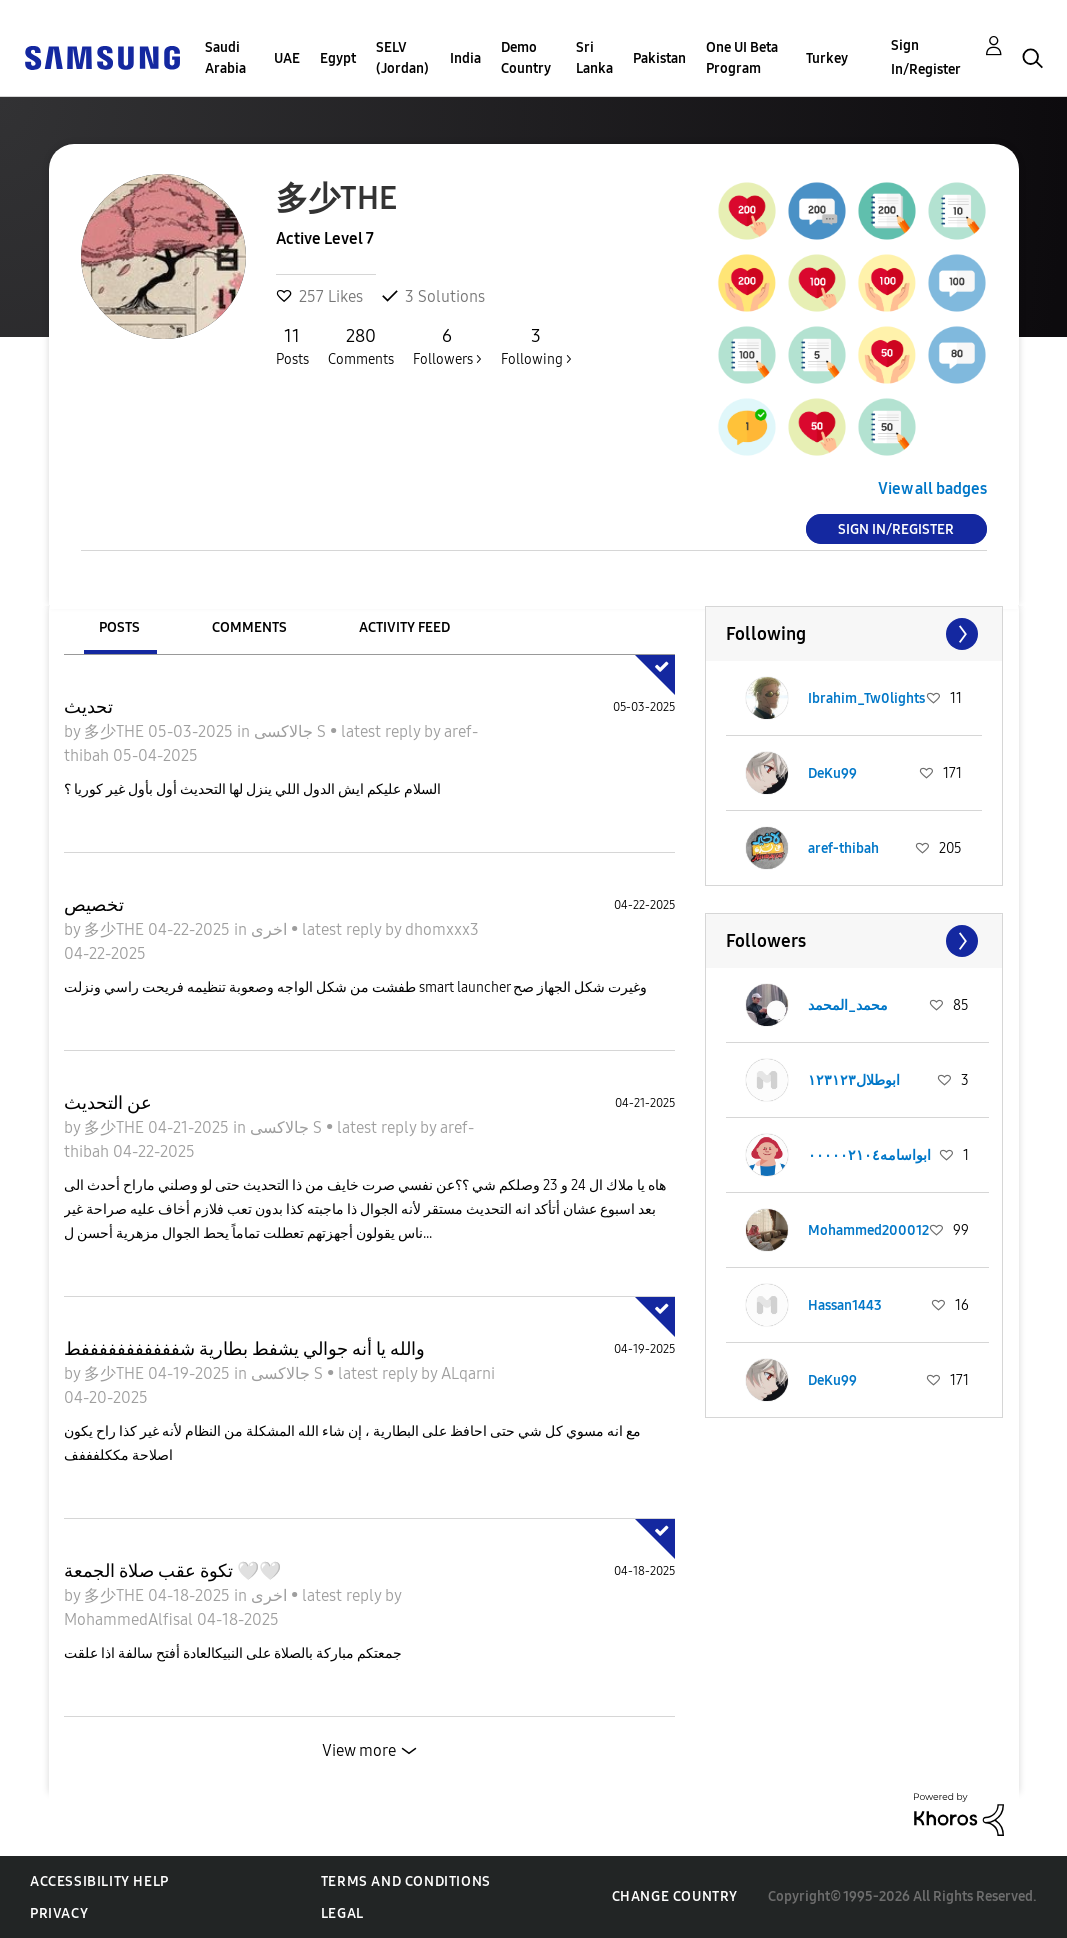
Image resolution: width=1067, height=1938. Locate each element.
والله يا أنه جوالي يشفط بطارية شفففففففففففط (244, 1349)
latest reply (382, 731)
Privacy (59, 1913)
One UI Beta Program (742, 58)
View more (359, 1750)
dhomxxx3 (442, 929)
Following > (536, 346)
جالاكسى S (292, 731)
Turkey (827, 58)
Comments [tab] (249, 627)
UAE (287, 58)
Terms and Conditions (406, 1881)
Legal (342, 1913)
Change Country (675, 1896)
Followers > (447, 346)
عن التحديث (108, 1103)
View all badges (932, 488)
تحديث (88, 707)
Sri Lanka (594, 58)
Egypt (338, 58)
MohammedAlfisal (130, 1619)
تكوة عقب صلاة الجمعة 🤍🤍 (172, 1571)
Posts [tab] (119, 627)
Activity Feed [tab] (404, 627)
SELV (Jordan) (402, 58)
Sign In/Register (926, 57)
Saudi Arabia (225, 58)
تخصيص (94, 905)
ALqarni (468, 1373)
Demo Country (526, 58)
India (465, 58)
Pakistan (659, 58)
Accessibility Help (99, 1881)
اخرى (271, 929)
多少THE (116, 731)
